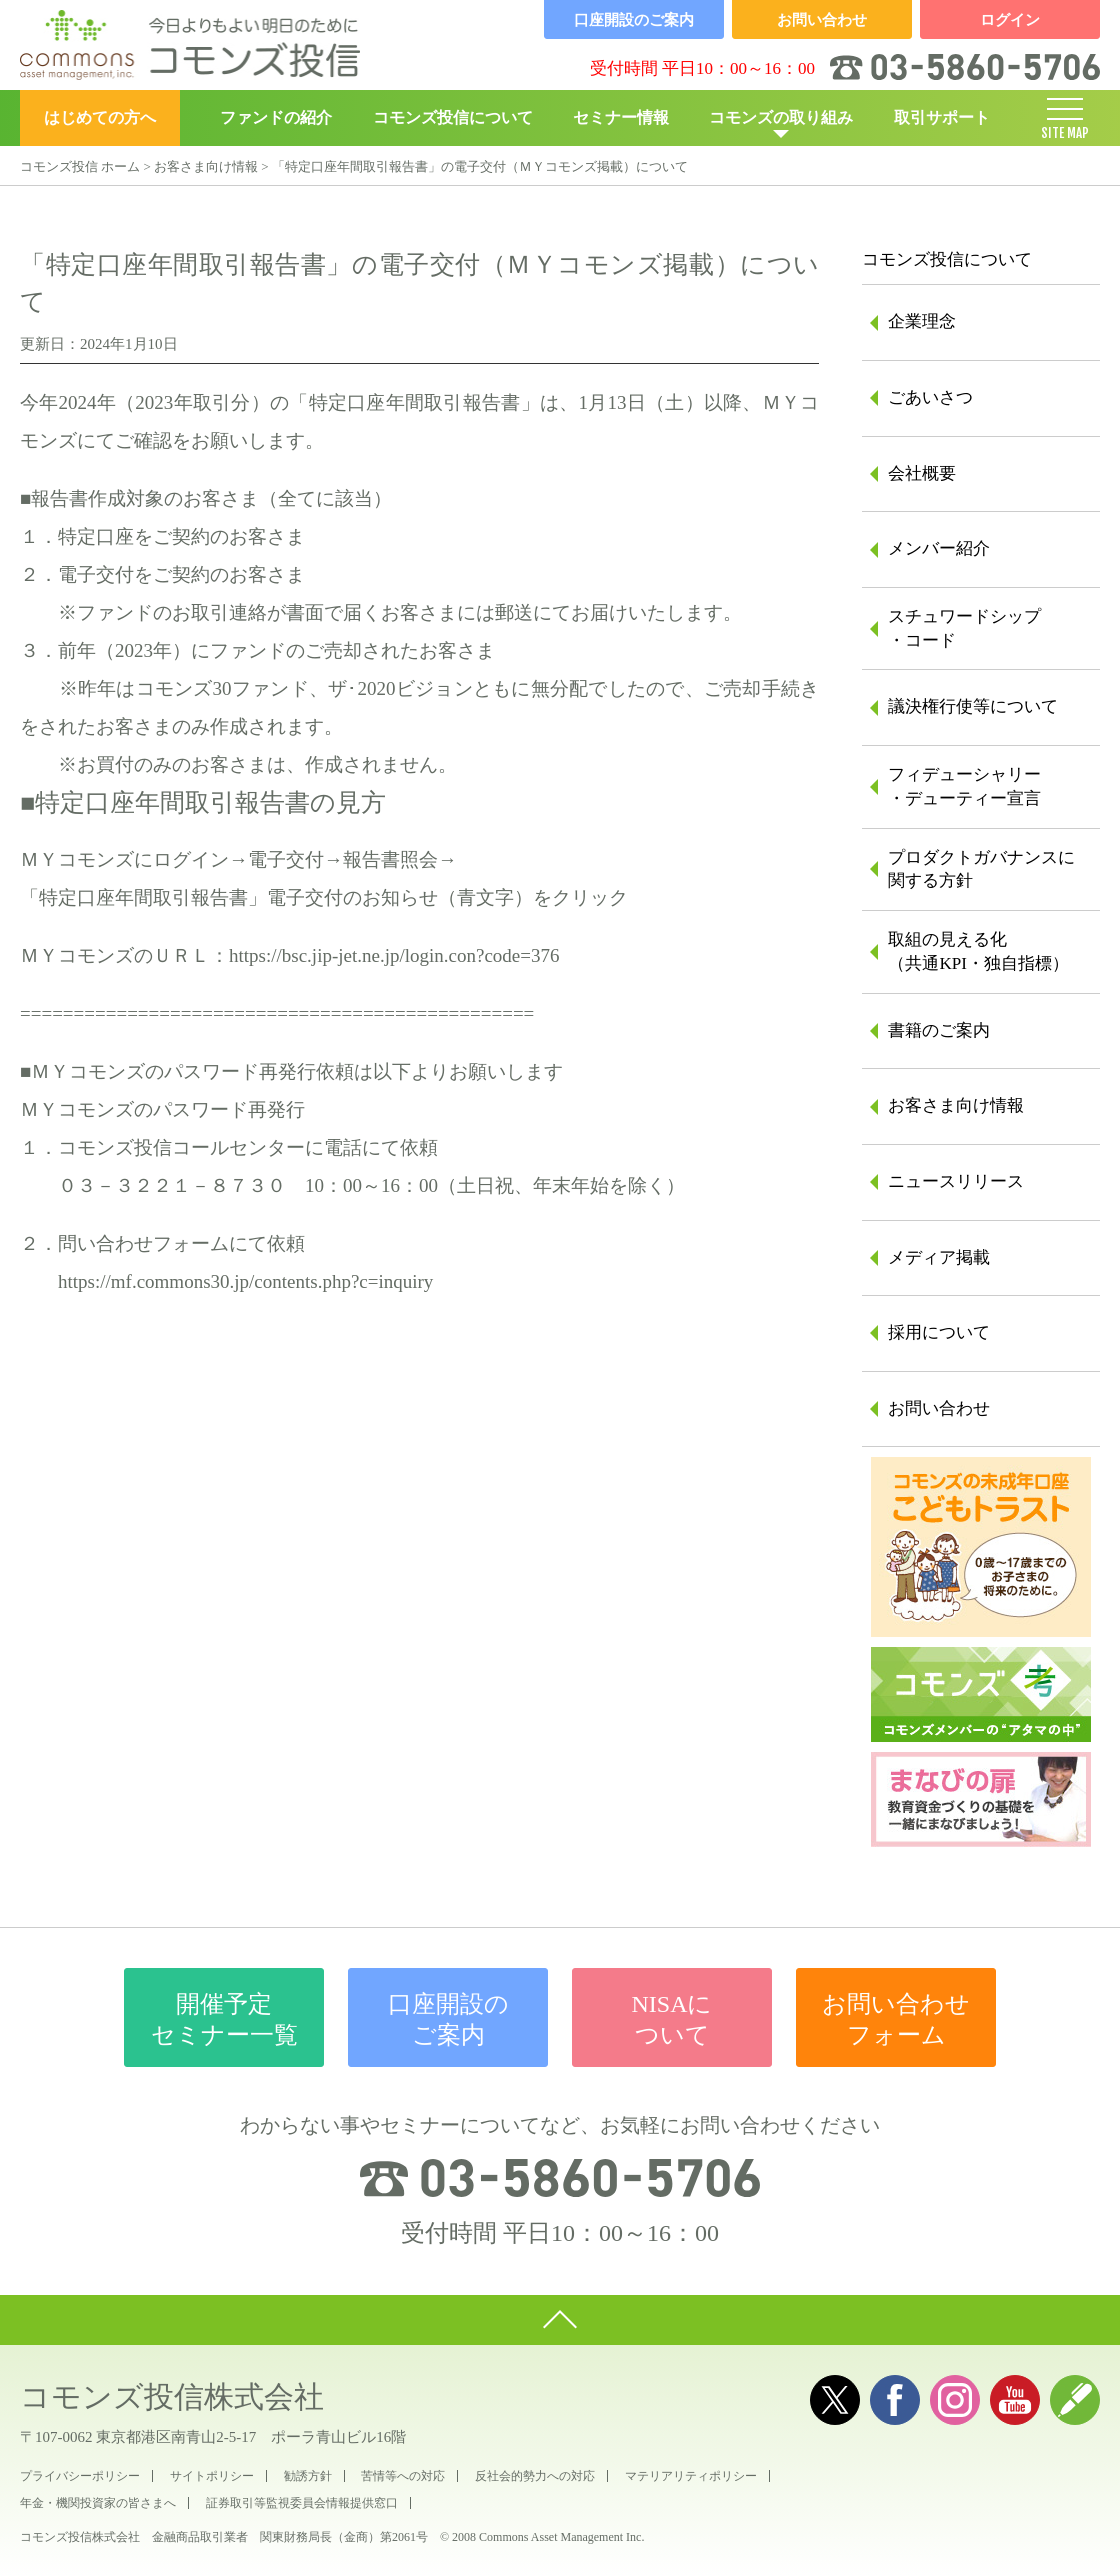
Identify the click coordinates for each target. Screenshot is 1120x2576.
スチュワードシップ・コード (964, 628)
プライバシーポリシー (80, 2476)
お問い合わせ (939, 1408)
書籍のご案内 (939, 1030)
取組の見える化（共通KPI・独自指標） (978, 951)
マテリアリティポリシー (691, 2476)
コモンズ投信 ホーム (80, 166)
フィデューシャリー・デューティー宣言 (964, 786)
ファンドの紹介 (276, 117)
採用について (939, 1332)
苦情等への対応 (403, 2476)
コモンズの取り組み (781, 117)
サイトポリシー (212, 2476)
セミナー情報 (621, 117)
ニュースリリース (956, 1181)
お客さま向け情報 (206, 166)
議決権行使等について (973, 706)
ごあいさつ (930, 397)
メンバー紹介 (939, 548)
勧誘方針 (308, 2476)
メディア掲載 (939, 1257)
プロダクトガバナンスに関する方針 (981, 869)
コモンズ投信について (453, 117)
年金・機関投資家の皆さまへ (98, 2503)
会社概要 (922, 473)
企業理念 (922, 321)
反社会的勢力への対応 (535, 2476)
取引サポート (942, 117)
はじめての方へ (100, 117)
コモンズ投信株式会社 (172, 2396)
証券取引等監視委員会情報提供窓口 (302, 2503)
